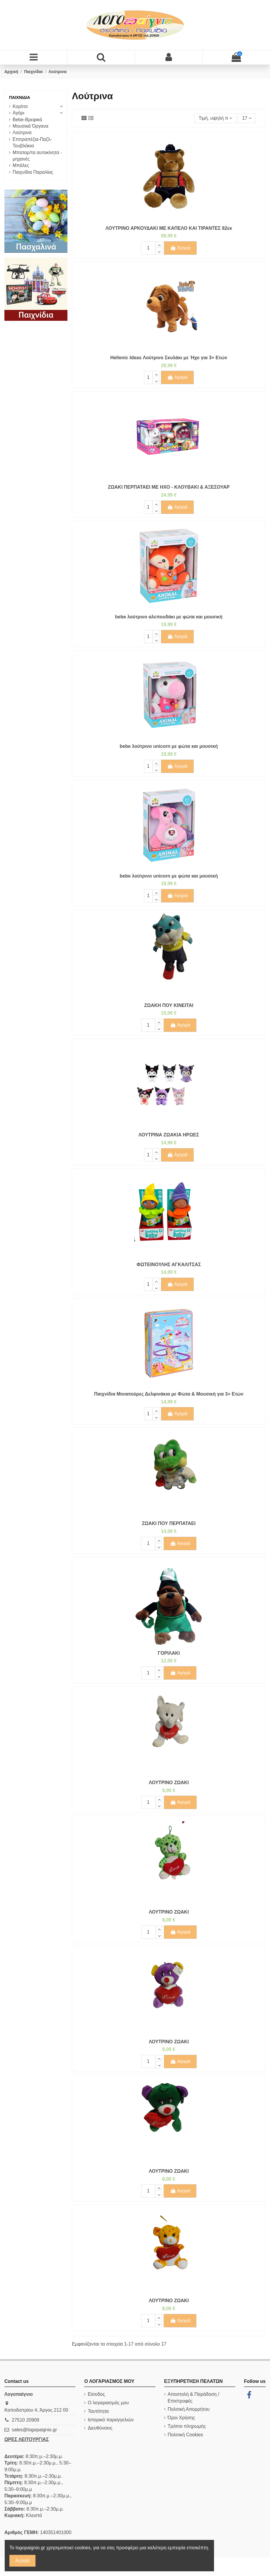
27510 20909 (25, 2420)
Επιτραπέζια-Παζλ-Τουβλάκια (32, 142)
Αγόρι (18, 112)
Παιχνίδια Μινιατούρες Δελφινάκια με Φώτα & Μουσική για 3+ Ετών (168, 1393)
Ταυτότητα (98, 2411)
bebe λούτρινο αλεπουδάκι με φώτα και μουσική (169, 616)
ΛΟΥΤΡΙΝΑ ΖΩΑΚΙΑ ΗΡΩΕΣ (168, 1134)
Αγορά (180, 247)
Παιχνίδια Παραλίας (33, 172)
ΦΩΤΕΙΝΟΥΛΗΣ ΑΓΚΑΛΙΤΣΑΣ (169, 1264)
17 (247, 118)
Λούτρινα (22, 132)
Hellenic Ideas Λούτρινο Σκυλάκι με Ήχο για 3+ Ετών (168, 357)
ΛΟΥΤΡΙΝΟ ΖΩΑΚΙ (169, 1782)
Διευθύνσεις (100, 2427)
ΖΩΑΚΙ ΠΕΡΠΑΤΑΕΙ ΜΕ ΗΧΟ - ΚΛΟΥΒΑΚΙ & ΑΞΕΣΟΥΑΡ (169, 487)
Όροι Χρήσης (181, 2417)
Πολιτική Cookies (185, 2434)
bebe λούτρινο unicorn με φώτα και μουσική (169, 746)
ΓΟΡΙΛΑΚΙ (169, 1653)
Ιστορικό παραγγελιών (111, 2419)
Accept (22, 2560)
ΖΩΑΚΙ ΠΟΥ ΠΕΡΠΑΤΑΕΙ (169, 1523)
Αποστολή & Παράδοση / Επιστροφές (193, 2397)
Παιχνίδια (19, 97)
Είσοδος (96, 2394)
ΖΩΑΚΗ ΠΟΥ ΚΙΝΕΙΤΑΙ (168, 1005)
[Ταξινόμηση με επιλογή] (215, 118)
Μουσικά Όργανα (30, 126)
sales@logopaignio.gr (34, 2429)
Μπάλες (21, 165)
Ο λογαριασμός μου (108, 2402)
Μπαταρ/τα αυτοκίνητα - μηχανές (37, 155)
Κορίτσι (20, 106)
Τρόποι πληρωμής (187, 2426)
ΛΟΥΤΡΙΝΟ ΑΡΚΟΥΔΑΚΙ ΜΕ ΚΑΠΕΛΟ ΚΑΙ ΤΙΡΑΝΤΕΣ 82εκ (169, 228)
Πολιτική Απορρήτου (189, 2409)
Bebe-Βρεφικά (27, 119)
